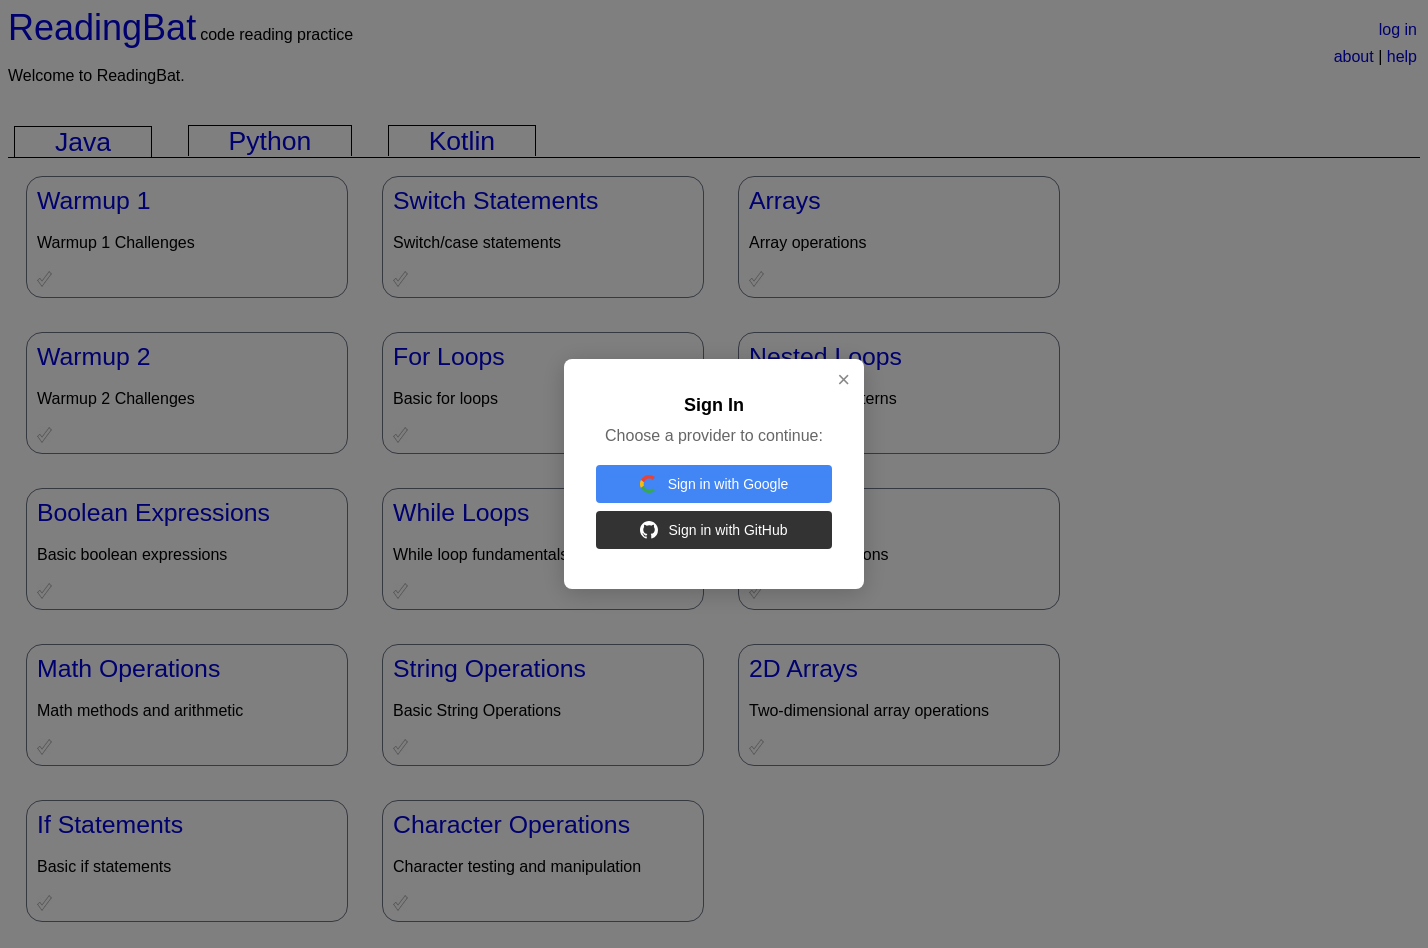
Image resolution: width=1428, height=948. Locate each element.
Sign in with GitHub (713, 530)
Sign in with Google (714, 484)
